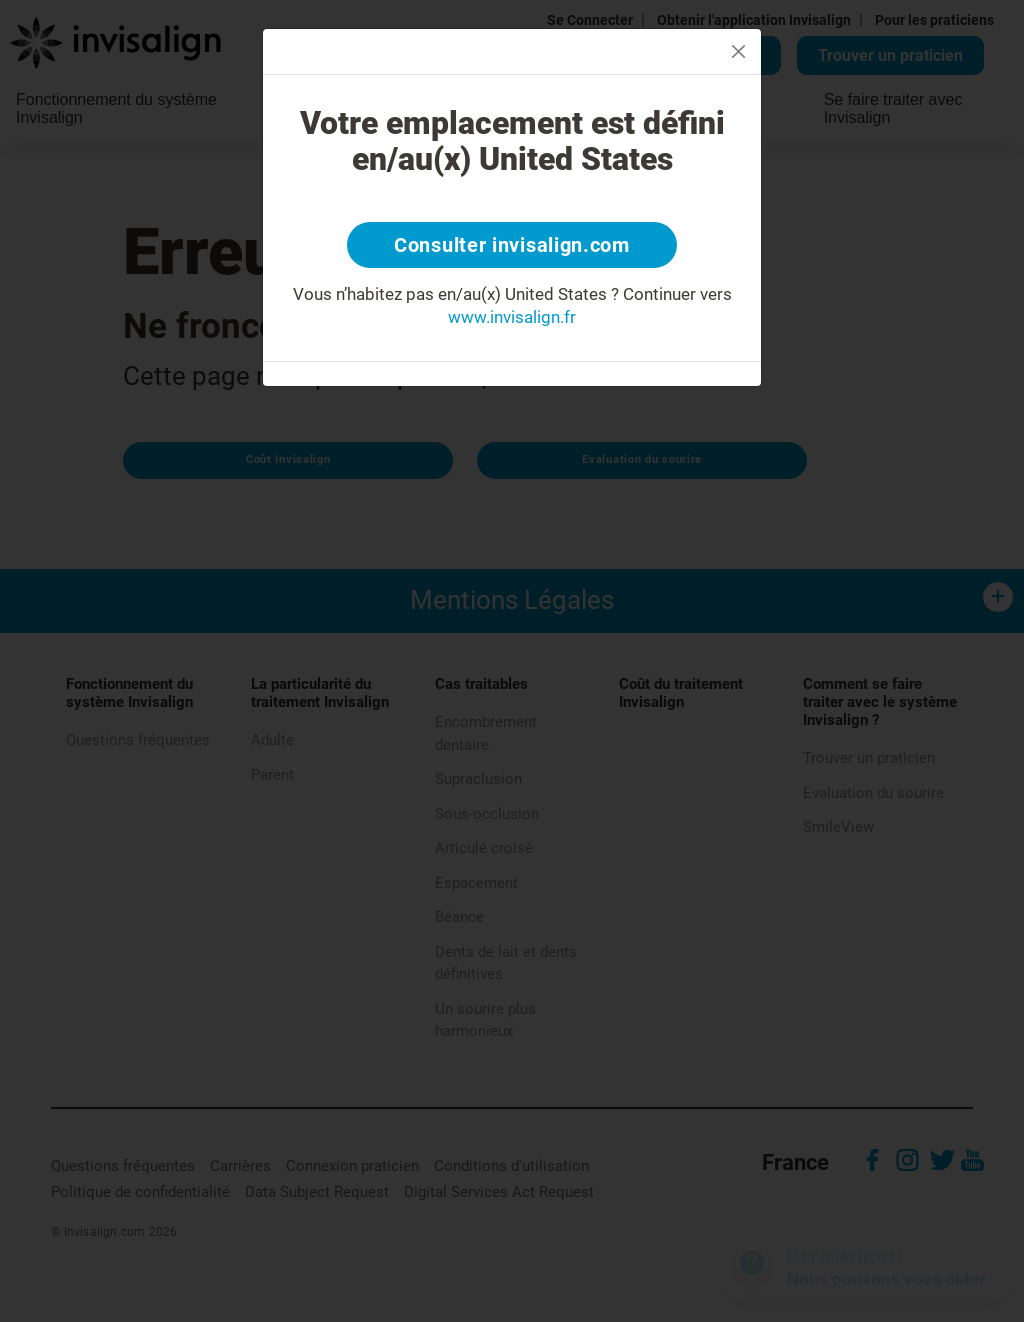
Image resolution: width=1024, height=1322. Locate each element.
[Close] (738, 51)
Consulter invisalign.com (512, 245)
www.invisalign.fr (512, 317)
